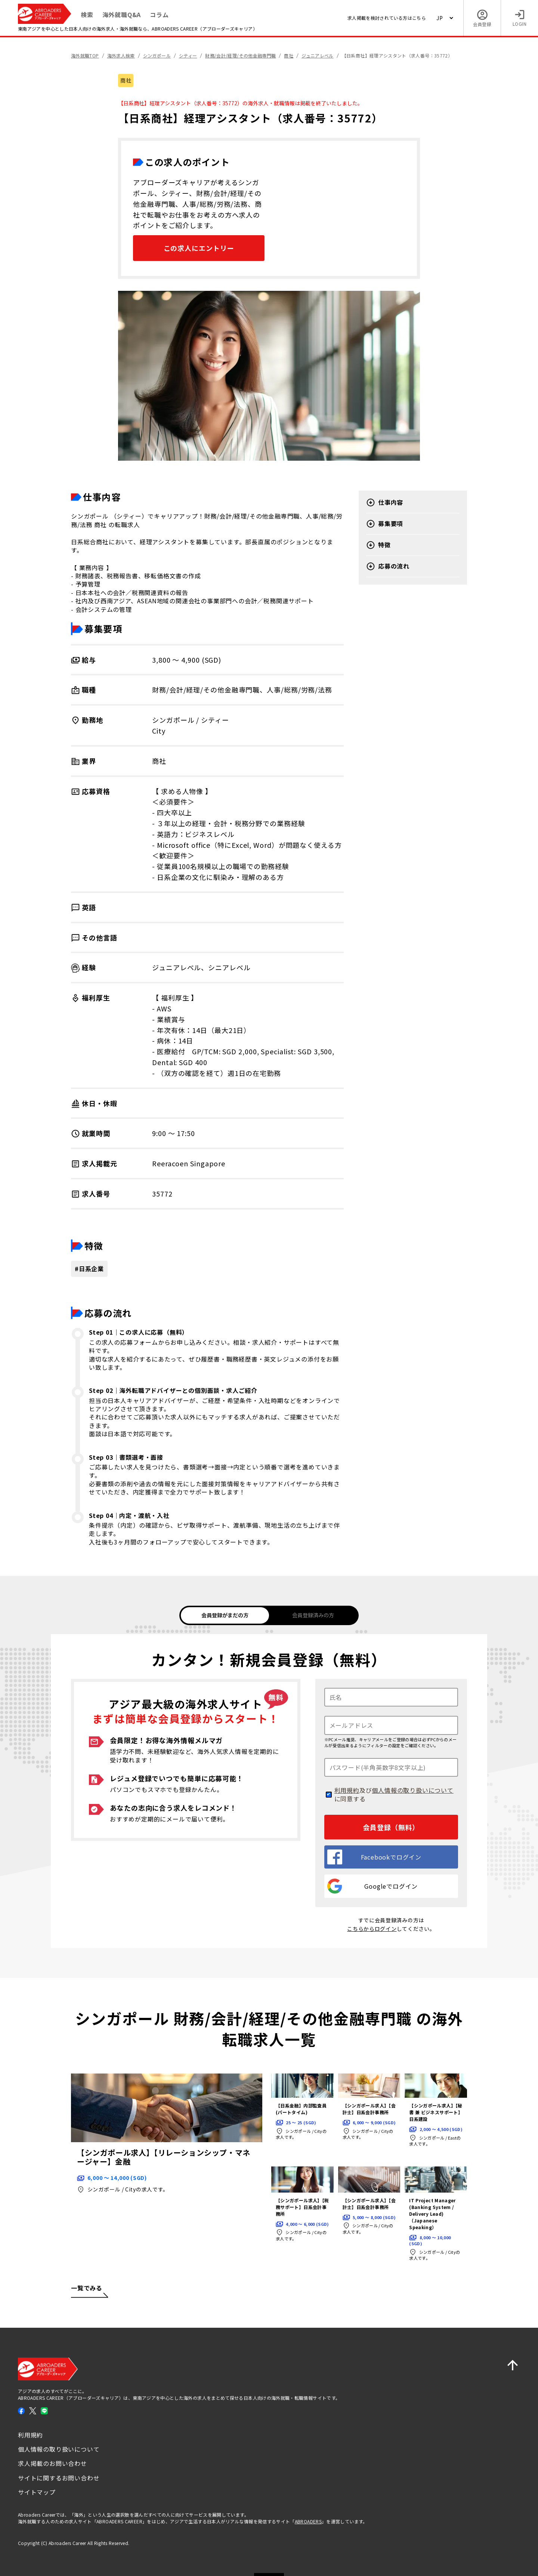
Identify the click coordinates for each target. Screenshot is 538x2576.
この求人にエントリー (199, 248)
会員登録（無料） (391, 1827)
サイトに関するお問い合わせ (58, 2477)
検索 (87, 14)
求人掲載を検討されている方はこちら (386, 18)
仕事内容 (384, 502)
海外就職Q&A (121, 14)
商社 (125, 80)
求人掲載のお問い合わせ (52, 2463)
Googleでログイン (372, 1886)
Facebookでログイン (374, 1856)
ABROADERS (308, 2521)
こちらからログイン (371, 1928)
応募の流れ (387, 566)
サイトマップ (37, 2492)
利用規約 (346, 1790)
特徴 (378, 545)
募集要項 (384, 523)
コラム (159, 14)
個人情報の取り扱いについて (412, 1790)
